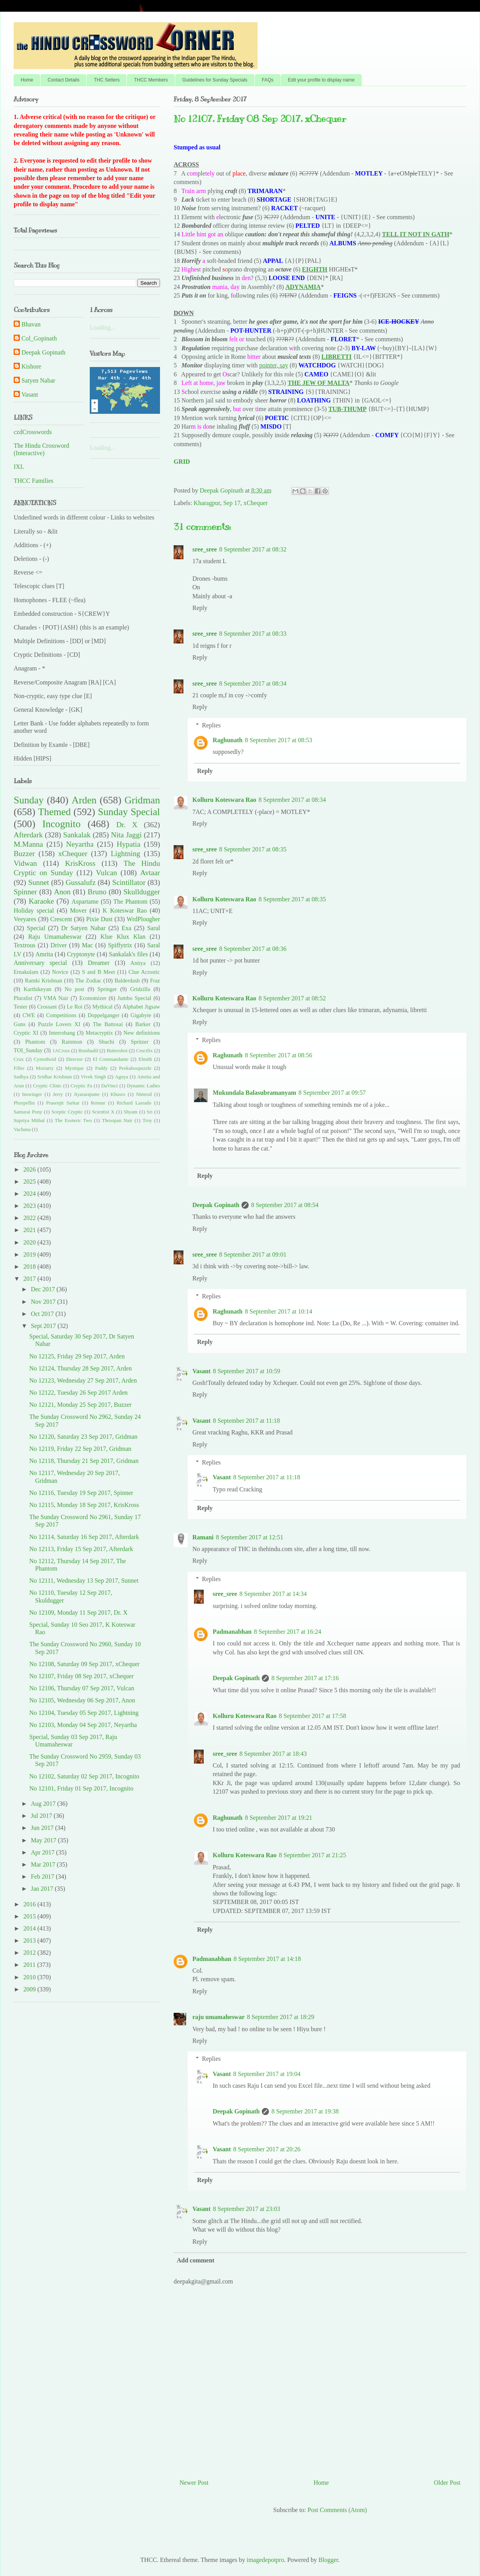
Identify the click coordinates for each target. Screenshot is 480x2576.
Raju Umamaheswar (55, 936)
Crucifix (144, 1050)
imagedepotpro (265, 2559)
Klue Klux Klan (123, 936)
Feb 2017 (43, 1876)
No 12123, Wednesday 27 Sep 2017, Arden (83, 1380)
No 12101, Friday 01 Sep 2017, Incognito (81, 1788)
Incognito (61, 824)
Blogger (328, 2559)
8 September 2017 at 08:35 (252, 849)
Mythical (102, 1006)
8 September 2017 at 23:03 (246, 2208)
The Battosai (108, 1024)
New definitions (141, 1033)
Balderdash (127, 980)
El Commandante (110, 1059)
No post (74, 989)
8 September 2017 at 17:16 (304, 1678)
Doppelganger (103, 1015)
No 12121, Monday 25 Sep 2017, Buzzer (80, 1404)
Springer (107, 989)
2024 (30, 1193)
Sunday (29, 800)
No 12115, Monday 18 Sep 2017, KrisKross (84, 1505)
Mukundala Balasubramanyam (254, 1092)
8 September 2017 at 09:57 (332, 1092)
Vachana (22, 1129)
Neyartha (79, 844)
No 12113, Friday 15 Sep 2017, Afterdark (81, 1549)
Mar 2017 (44, 1864)
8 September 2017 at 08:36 (252, 948)
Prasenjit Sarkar (62, 1103)
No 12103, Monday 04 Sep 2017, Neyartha (83, 1724)
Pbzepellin (24, 1103)
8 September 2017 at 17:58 (312, 1716)
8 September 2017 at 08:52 (292, 998)
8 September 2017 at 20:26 (266, 2149)
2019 (30, 1254)
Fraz (155, 980)
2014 (30, 1928)
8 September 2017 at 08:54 (284, 1205)
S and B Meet (98, 972)
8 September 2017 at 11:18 (246, 1420)
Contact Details (63, 80)
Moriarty (45, 1068)
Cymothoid (45, 1059)
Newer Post (194, 2482)
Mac (87, 945)
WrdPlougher (143, 919)
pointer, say (273, 365)
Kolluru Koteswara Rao (224, 799)
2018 (30, 1266)
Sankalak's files (128, 954)
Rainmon (72, 1042)
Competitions (61, 1015)
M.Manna (28, 844)
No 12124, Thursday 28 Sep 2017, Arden (80, 1368)
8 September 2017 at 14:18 (267, 1958)
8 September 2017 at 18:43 (272, 1753)
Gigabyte (141, 1015)
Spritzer (140, 1042)
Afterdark (28, 835)
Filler (19, 1068)
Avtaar (150, 873)
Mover (78, 910)
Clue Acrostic (144, 972)
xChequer (256, 503)
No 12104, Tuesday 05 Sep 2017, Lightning (84, 1712)
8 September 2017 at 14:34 (272, 1593)
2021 (30, 1230)
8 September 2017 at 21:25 (312, 1855)
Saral (153, 928)
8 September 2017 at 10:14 (278, 1311)
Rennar (98, 1103)
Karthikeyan (37, 989)
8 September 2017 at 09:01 (252, 1254)
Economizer (93, 998)
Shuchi (106, 1042)
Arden (83, 800)
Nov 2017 (44, 1301)
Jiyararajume (87, 1094)
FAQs (268, 80)
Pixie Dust (99, 919)
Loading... (102, 327)
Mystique (74, 1068)
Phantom (35, 1042)
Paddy (101, 1068)
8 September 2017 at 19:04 (266, 2074)
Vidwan (25, 863)
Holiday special (34, 910)
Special (36, 928)
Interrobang (62, 1033)
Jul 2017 (42, 1815)
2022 (30, 1217)
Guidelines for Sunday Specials (214, 80)
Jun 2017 (43, 1827)
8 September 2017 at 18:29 (280, 2017)
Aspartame (84, 901)
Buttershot (117, 1050)
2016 (30, 1904)
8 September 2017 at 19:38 (304, 2111)
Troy (147, 1120)
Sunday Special (129, 811)
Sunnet (38, 882)
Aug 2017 (44, 1803)
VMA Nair (55, 998)
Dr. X (126, 825)
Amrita (44, 954)
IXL (19, 466)
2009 (30, 1989)
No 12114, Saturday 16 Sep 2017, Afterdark (84, 1537)
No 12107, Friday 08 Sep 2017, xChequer (81, 1676)
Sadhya (21, 1077)
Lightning (125, 853)
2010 (30, 1977)
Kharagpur (207, 503)
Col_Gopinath (39, 338)
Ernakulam (26, 972)
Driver (58, 945)
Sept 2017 (44, 1326)
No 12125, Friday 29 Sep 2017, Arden (76, 1356)
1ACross (61, 1050)
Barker (143, 1024)
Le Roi (74, 1006)
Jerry (58, 1094)
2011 (30, 1964)
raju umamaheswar (218, 2017)
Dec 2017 (44, 1289)
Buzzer (24, 853)
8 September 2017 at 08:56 (278, 1055)
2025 (30, 1181)
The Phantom (130, 901)
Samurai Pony (28, 1112)
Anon (62, 892)
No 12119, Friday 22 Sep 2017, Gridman (80, 1448)
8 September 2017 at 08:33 (252, 633)
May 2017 (44, 1840)
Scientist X (103, 1112)
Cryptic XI (26, 1033)
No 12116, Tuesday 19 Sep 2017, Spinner (81, 1492)
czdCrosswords (33, 432)
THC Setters (106, 80)
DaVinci (109, 1086)
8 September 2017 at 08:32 (252, 549)
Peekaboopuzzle (135, 1068)
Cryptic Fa (81, 1086)
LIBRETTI (337, 356)
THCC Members (151, 80)
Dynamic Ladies (143, 1086)
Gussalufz (81, 882)
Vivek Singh (93, 1077)
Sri (150, 1112)
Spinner (25, 892)
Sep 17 (231, 503)
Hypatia (128, 844)
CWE (29, 1015)
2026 (30, 1169)
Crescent (61, 919)
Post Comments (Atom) (337, 2510)
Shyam (131, 1112)
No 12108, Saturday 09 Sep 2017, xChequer (84, 1664)
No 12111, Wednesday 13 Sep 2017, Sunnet (84, 1580)
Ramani (202, 1537)
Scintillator (129, 882)
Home (27, 80)
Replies (211, 725)
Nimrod (144, 1094)
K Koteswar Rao (125, 910)
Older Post (447, 2482)
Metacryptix (99, 1033)
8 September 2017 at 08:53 (278, 740)
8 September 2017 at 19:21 (278, 1817)
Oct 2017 (43, 1313)
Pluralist (23, 998)
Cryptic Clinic (47, 1086)
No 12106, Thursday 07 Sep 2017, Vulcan (81, 1688)
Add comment (195, 2260)
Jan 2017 (43, 1888)
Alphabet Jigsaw (141, 1006)
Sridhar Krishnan (54, 1077)
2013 (30, 1940)
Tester (20, 1006)
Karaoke (41, 901)
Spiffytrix (120, 945)
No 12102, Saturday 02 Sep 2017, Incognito (84, 1776)
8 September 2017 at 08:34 (252, 683)
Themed (54, 811)
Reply (199, 608)
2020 (30, 1242)
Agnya (121, 1077)
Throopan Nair (117, 1120)
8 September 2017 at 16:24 (287, 1631)
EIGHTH (314, 269)
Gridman (142, 800)
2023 (30, 1205)
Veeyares (25, 919)
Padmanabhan (232, 1631)
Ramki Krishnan (43, 980)
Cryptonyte (81, 954)
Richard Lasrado (134, 1103)
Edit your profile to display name (321, 80)
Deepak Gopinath (215, 1205)
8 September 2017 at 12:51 (249, 1537)
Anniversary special (40, 962)
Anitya (138, 963)
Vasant (201, 1371)
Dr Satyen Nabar (83, 928)
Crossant (47, 1006)
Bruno (97, 892)
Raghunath (227, 740)
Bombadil (88, 1050)
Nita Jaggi (126, 835)
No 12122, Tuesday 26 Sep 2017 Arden (78, 1392)
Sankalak (77, 835)
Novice (60, 972)
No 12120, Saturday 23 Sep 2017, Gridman (83, 1436)
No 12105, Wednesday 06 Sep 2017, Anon (82, 1700)
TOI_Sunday (28, 1050)
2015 (30, 1916)
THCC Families (33, 480)
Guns (19, 1024)
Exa (126, 928)
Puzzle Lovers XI (59, 1024)
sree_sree (204, 549)
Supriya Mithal (29, 1120)
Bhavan (31, 324)
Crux (19, 1059)
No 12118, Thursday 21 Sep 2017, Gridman (84, 1460)
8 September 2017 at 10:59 (246, 1371)
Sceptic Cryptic (67, 1112)
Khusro (117, 1094)
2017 (30, 1278)
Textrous (25, 945)
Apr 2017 (43, 1852)
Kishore (31, 366)
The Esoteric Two (73, 1120)
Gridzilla (140, 989)
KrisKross (80, 863)
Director (74, 1059)
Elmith (145, 1059)
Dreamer (99, 962)
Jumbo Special (134, 998)
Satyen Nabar (38, 380)
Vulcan (106, 873)
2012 (30, 1952)
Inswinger (32, 1094)
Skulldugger (141, 892)
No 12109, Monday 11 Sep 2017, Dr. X (78, 1612)
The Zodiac (88, 980)
